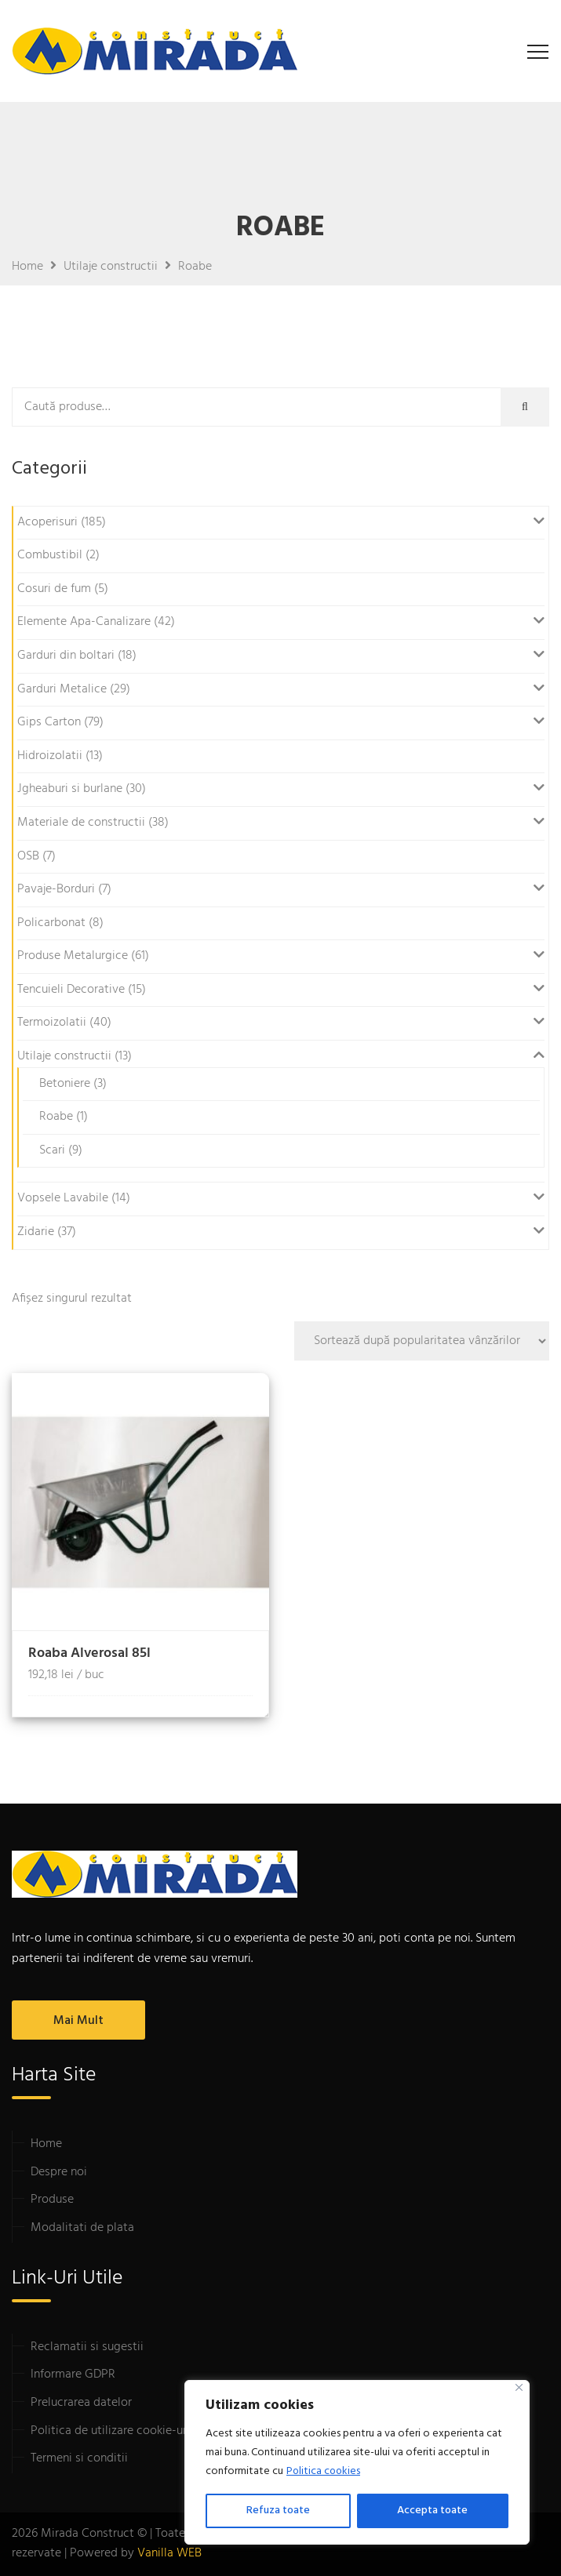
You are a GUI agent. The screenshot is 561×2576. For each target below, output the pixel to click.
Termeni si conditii (79, 2458)
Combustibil (49, 555)
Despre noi (59, 2172)
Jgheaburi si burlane (69, 789)
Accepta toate (432, 2511)
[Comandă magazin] (421, 1341)
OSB (28, 856)
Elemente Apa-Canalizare (84, 622)
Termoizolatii (51, 1022)
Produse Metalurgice (72, 956)
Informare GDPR (73, 2374)
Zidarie (35, 1232)
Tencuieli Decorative (71, 989)
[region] (357, 2462)
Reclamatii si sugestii (87, 2347)
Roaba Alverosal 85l (89, 1653)
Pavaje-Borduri (56, 889)
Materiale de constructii (81, 822)
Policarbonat (51, 923)
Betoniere (64, 1084)
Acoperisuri (47, 522)
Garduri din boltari (66, 655)
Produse (52, 2199)
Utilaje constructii (64, 1056)
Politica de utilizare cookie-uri (110, 2431)
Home (46, 2144)
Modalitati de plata (82, 2228)
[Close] (519, 2387)
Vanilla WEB (169, 2553)
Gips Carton (49, 722)
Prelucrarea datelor (81, 2403)
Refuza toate (278, 2511)
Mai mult (78, 2021)
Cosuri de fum (54, 589)
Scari (52, 1150)
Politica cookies (324, 2471)
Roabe (56, 1116)
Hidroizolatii (49, 756)
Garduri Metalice (62, 689)
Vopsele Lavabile (62, 1198)
